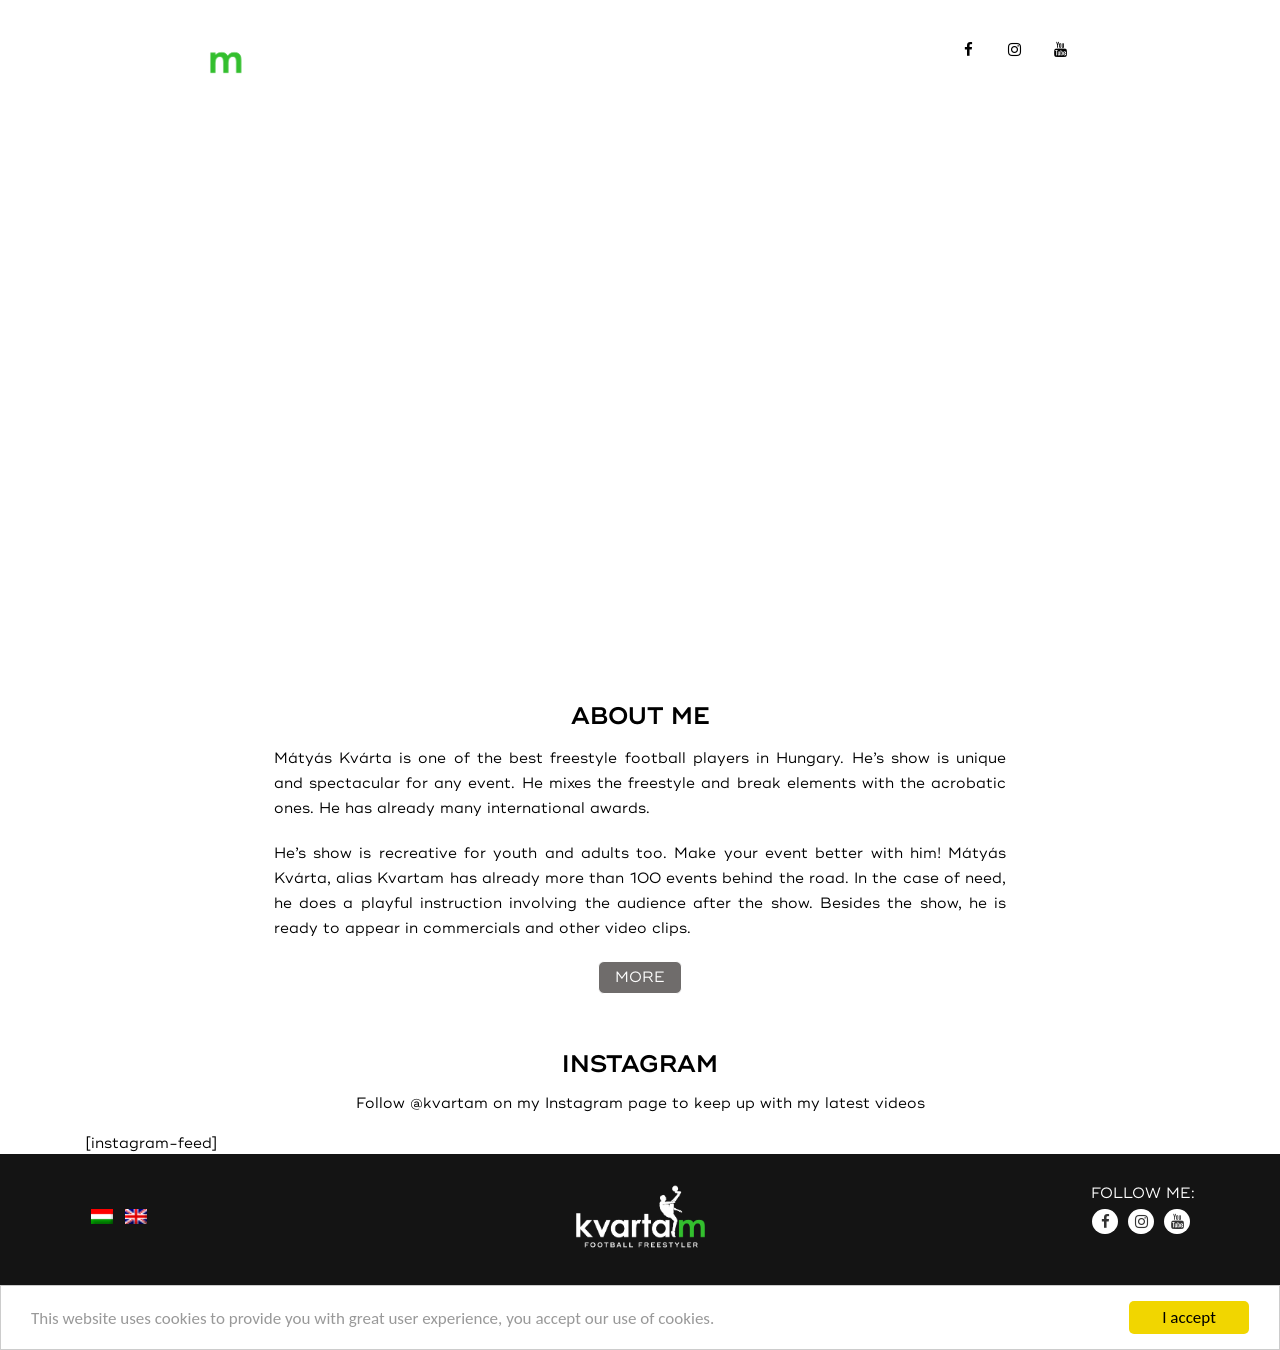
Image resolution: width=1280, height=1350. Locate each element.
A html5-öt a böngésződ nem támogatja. (640, 320)
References (558, 49)
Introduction (412, 49)
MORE (640, 977)
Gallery (679, 49)
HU (1183, 48)
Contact (785, 49)
